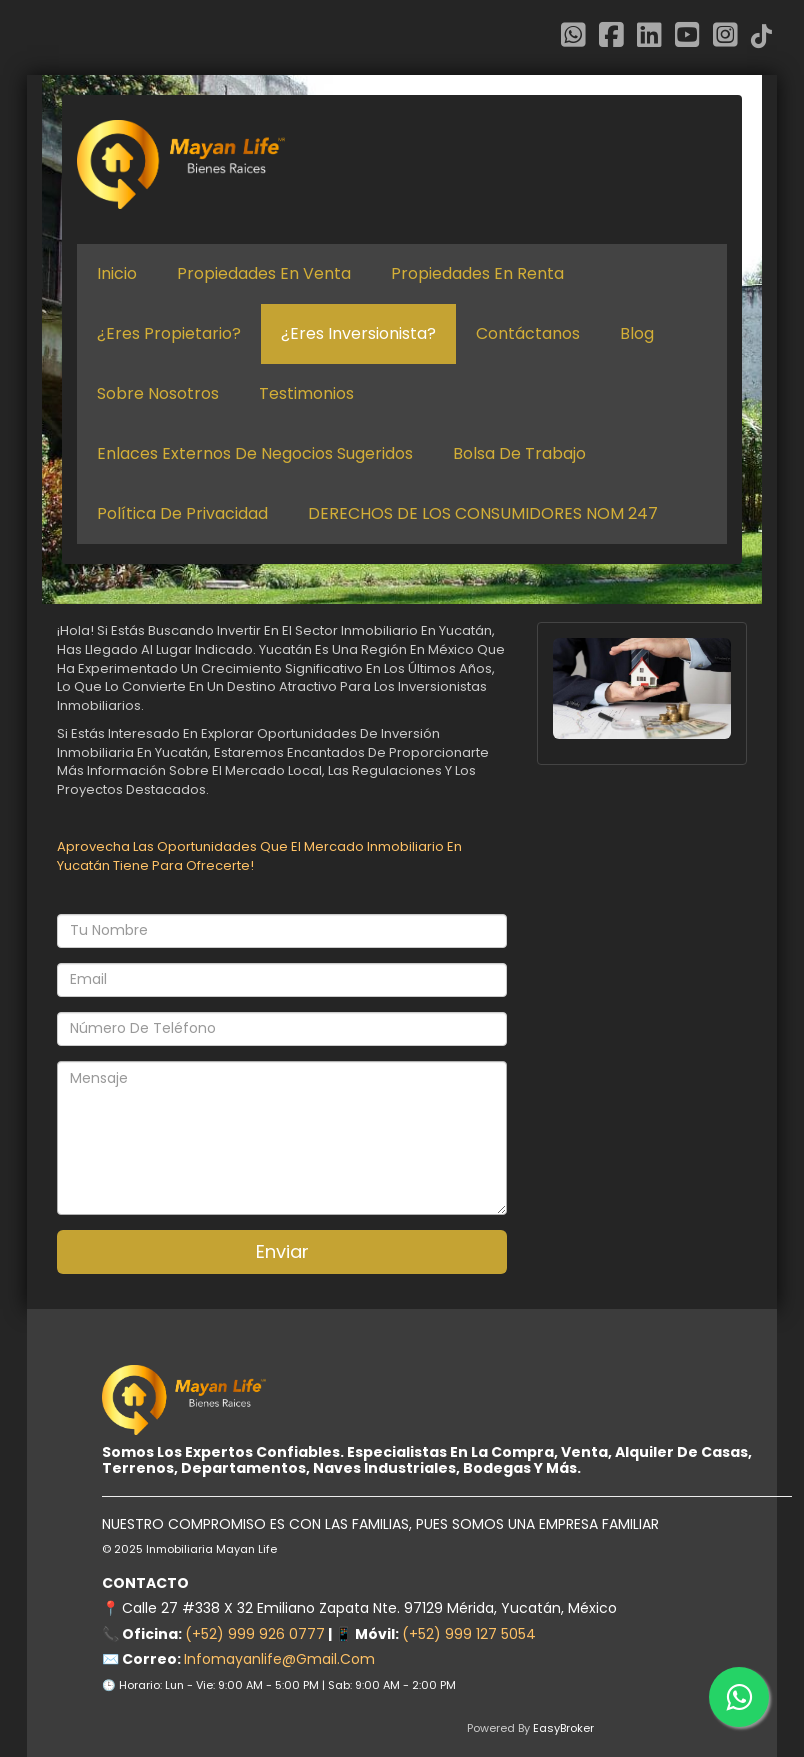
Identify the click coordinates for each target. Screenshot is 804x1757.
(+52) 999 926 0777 (255, 1634)
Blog (637, 334)
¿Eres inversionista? (358, 334)
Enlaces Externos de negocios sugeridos (255, 454)
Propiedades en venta (264, 274)
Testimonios (306, 394)
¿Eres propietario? (169, 334)
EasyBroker (563, 1728)
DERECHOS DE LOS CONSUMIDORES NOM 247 (483, 514)
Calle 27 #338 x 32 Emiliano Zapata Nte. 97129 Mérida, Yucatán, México (369, 1608)
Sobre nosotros (158, 394)
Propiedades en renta (477, 274)
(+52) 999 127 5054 (469, 1634)
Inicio (117, 274)
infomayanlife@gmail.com (279, 1659)
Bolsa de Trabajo (519, 454)
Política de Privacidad (182, 514)
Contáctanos (528, 334)
